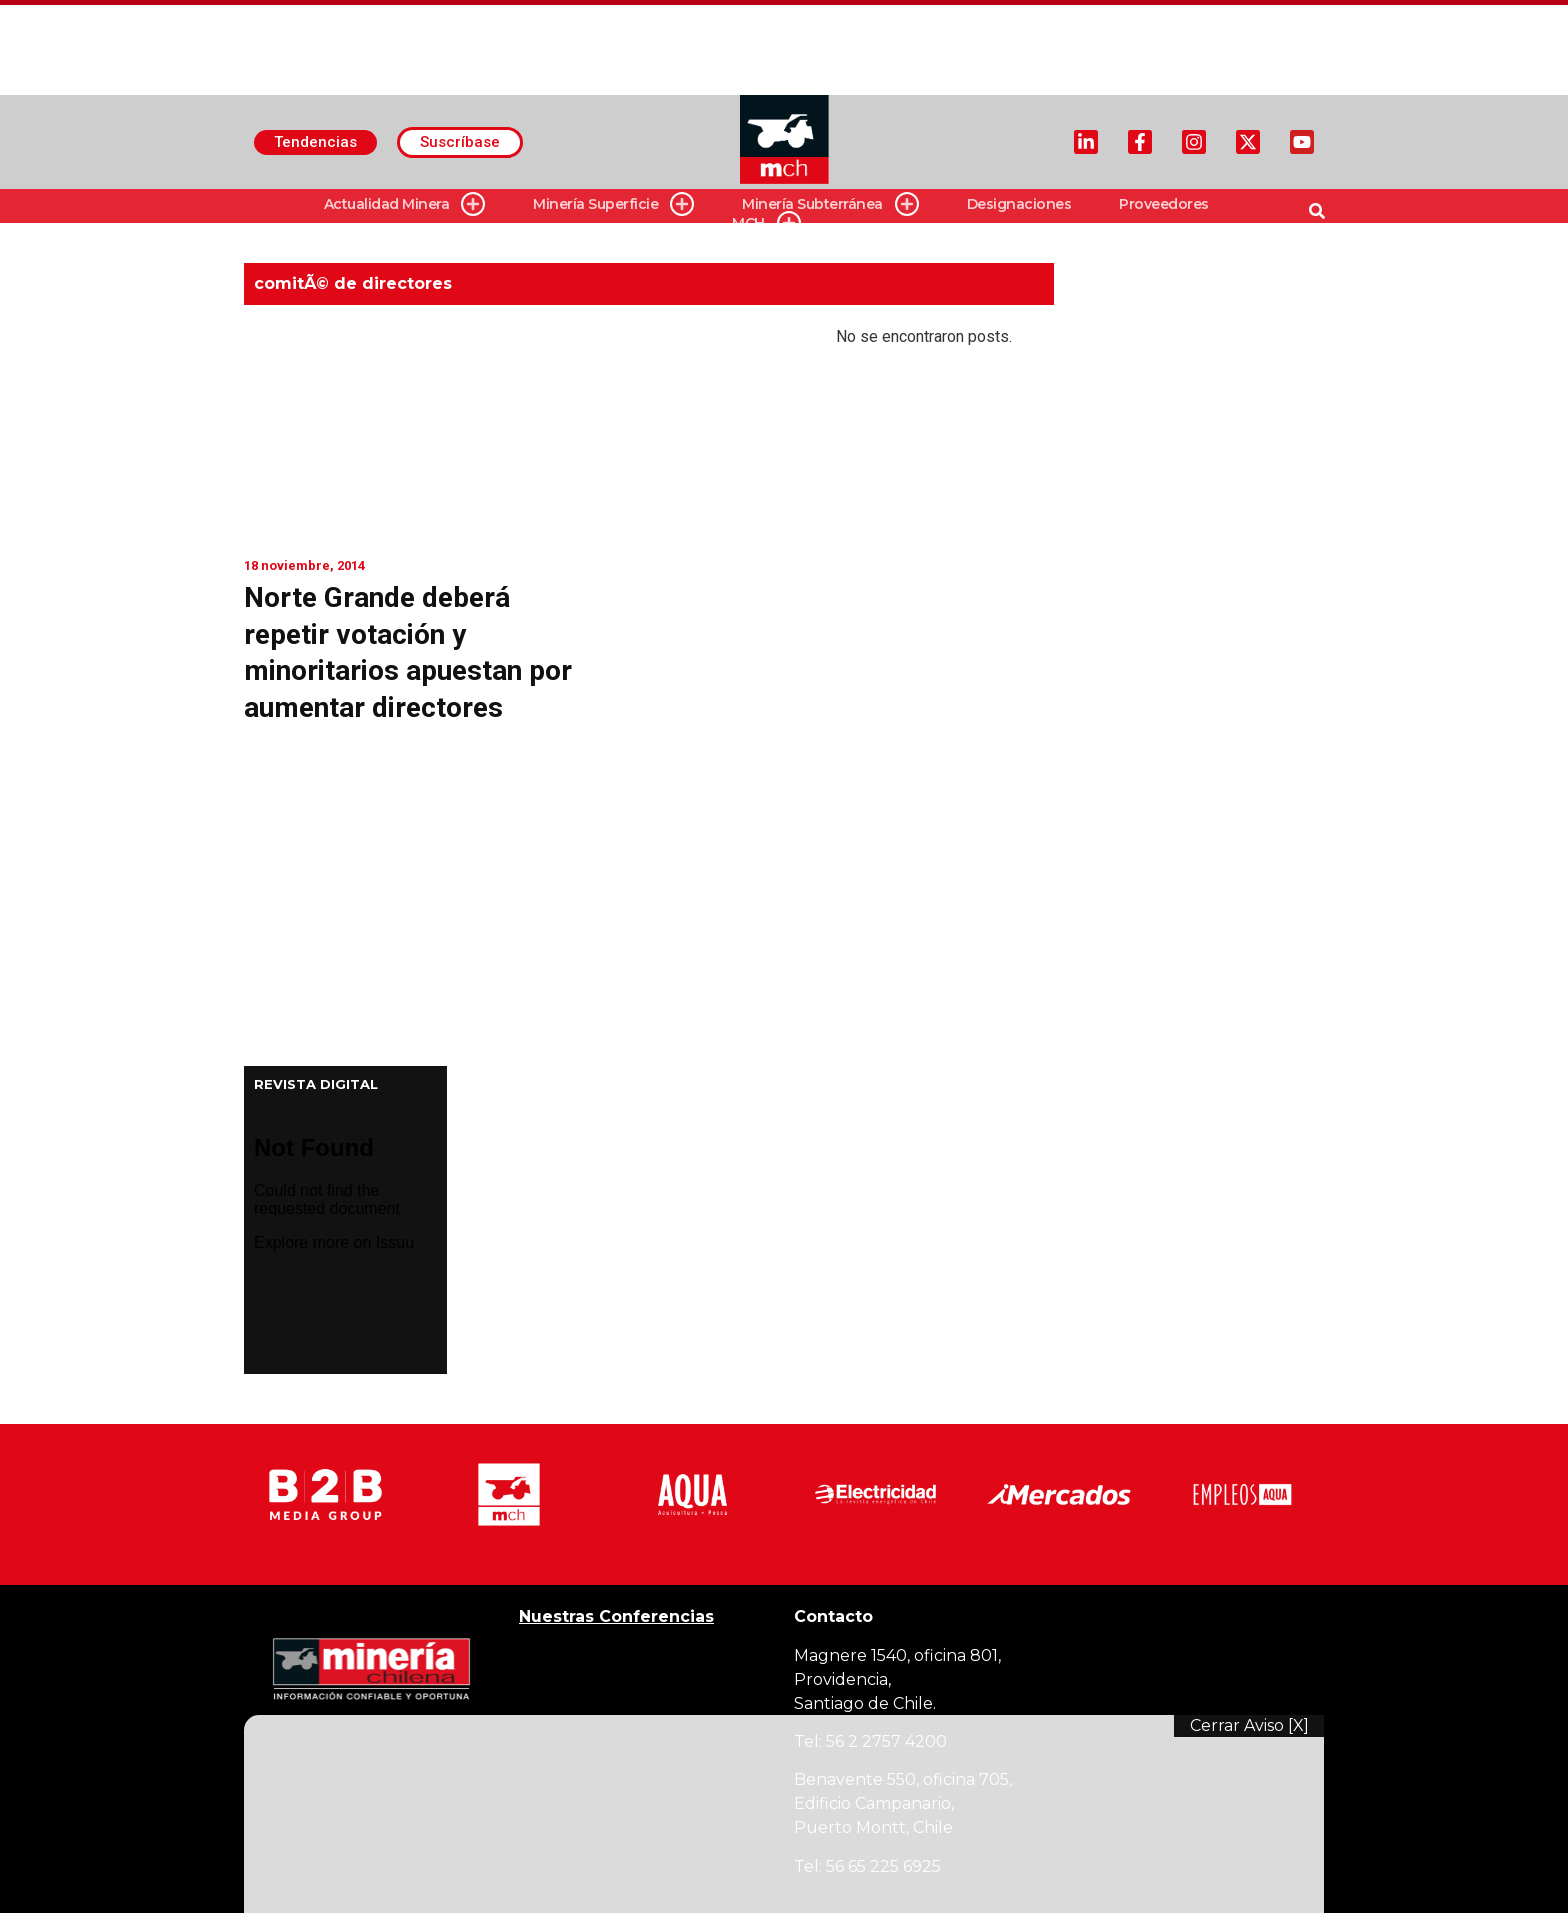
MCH (766, 223)
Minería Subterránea (830, 204)
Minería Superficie (613, 204)
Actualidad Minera (405, 204)
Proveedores (1164, 204)
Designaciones (1019, 204)
